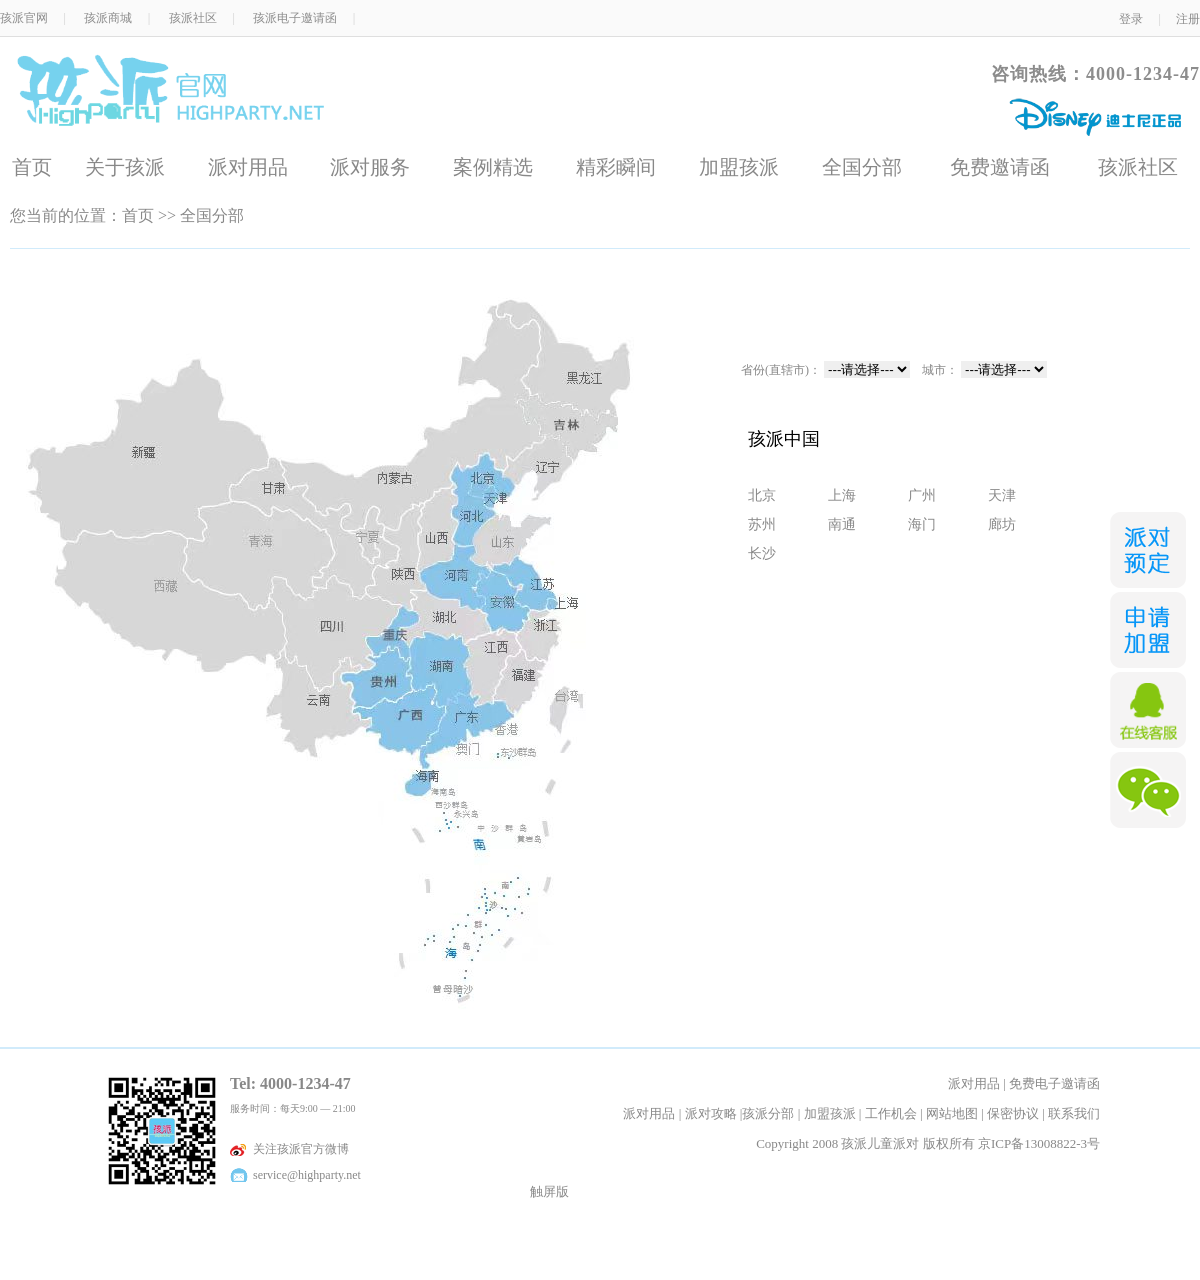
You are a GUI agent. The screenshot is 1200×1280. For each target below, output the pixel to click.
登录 (1131, 19)
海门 (922, 524)
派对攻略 (711, 1113)
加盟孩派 (739, 167)
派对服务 (370, 167)
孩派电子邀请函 (295, 18)
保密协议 (1013, 1113)
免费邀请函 (1000, 167)
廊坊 (1002, 524)
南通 (842, 524)
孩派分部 (768, 1113)
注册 (1188, 19)
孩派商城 (108, 18)
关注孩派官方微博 (299, 1149)
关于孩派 (125, 167)
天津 (1002, 495)
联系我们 (1074, 1113)
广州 (922, 495)
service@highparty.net (305, 1175)
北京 (762, 495)
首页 (32, 167)
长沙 (762, 553)
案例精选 (493, 167)
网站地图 (952, 1113)
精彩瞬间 (616, 167)
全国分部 (862, 167)
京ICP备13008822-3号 (1039, 1143)
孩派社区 (193, 18)
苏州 (762, 524)
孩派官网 (24, 18)
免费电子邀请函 (1054, 1083)
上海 (842, 495)
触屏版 (549, 1191)
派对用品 (248, 167)
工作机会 (891, 1113)
